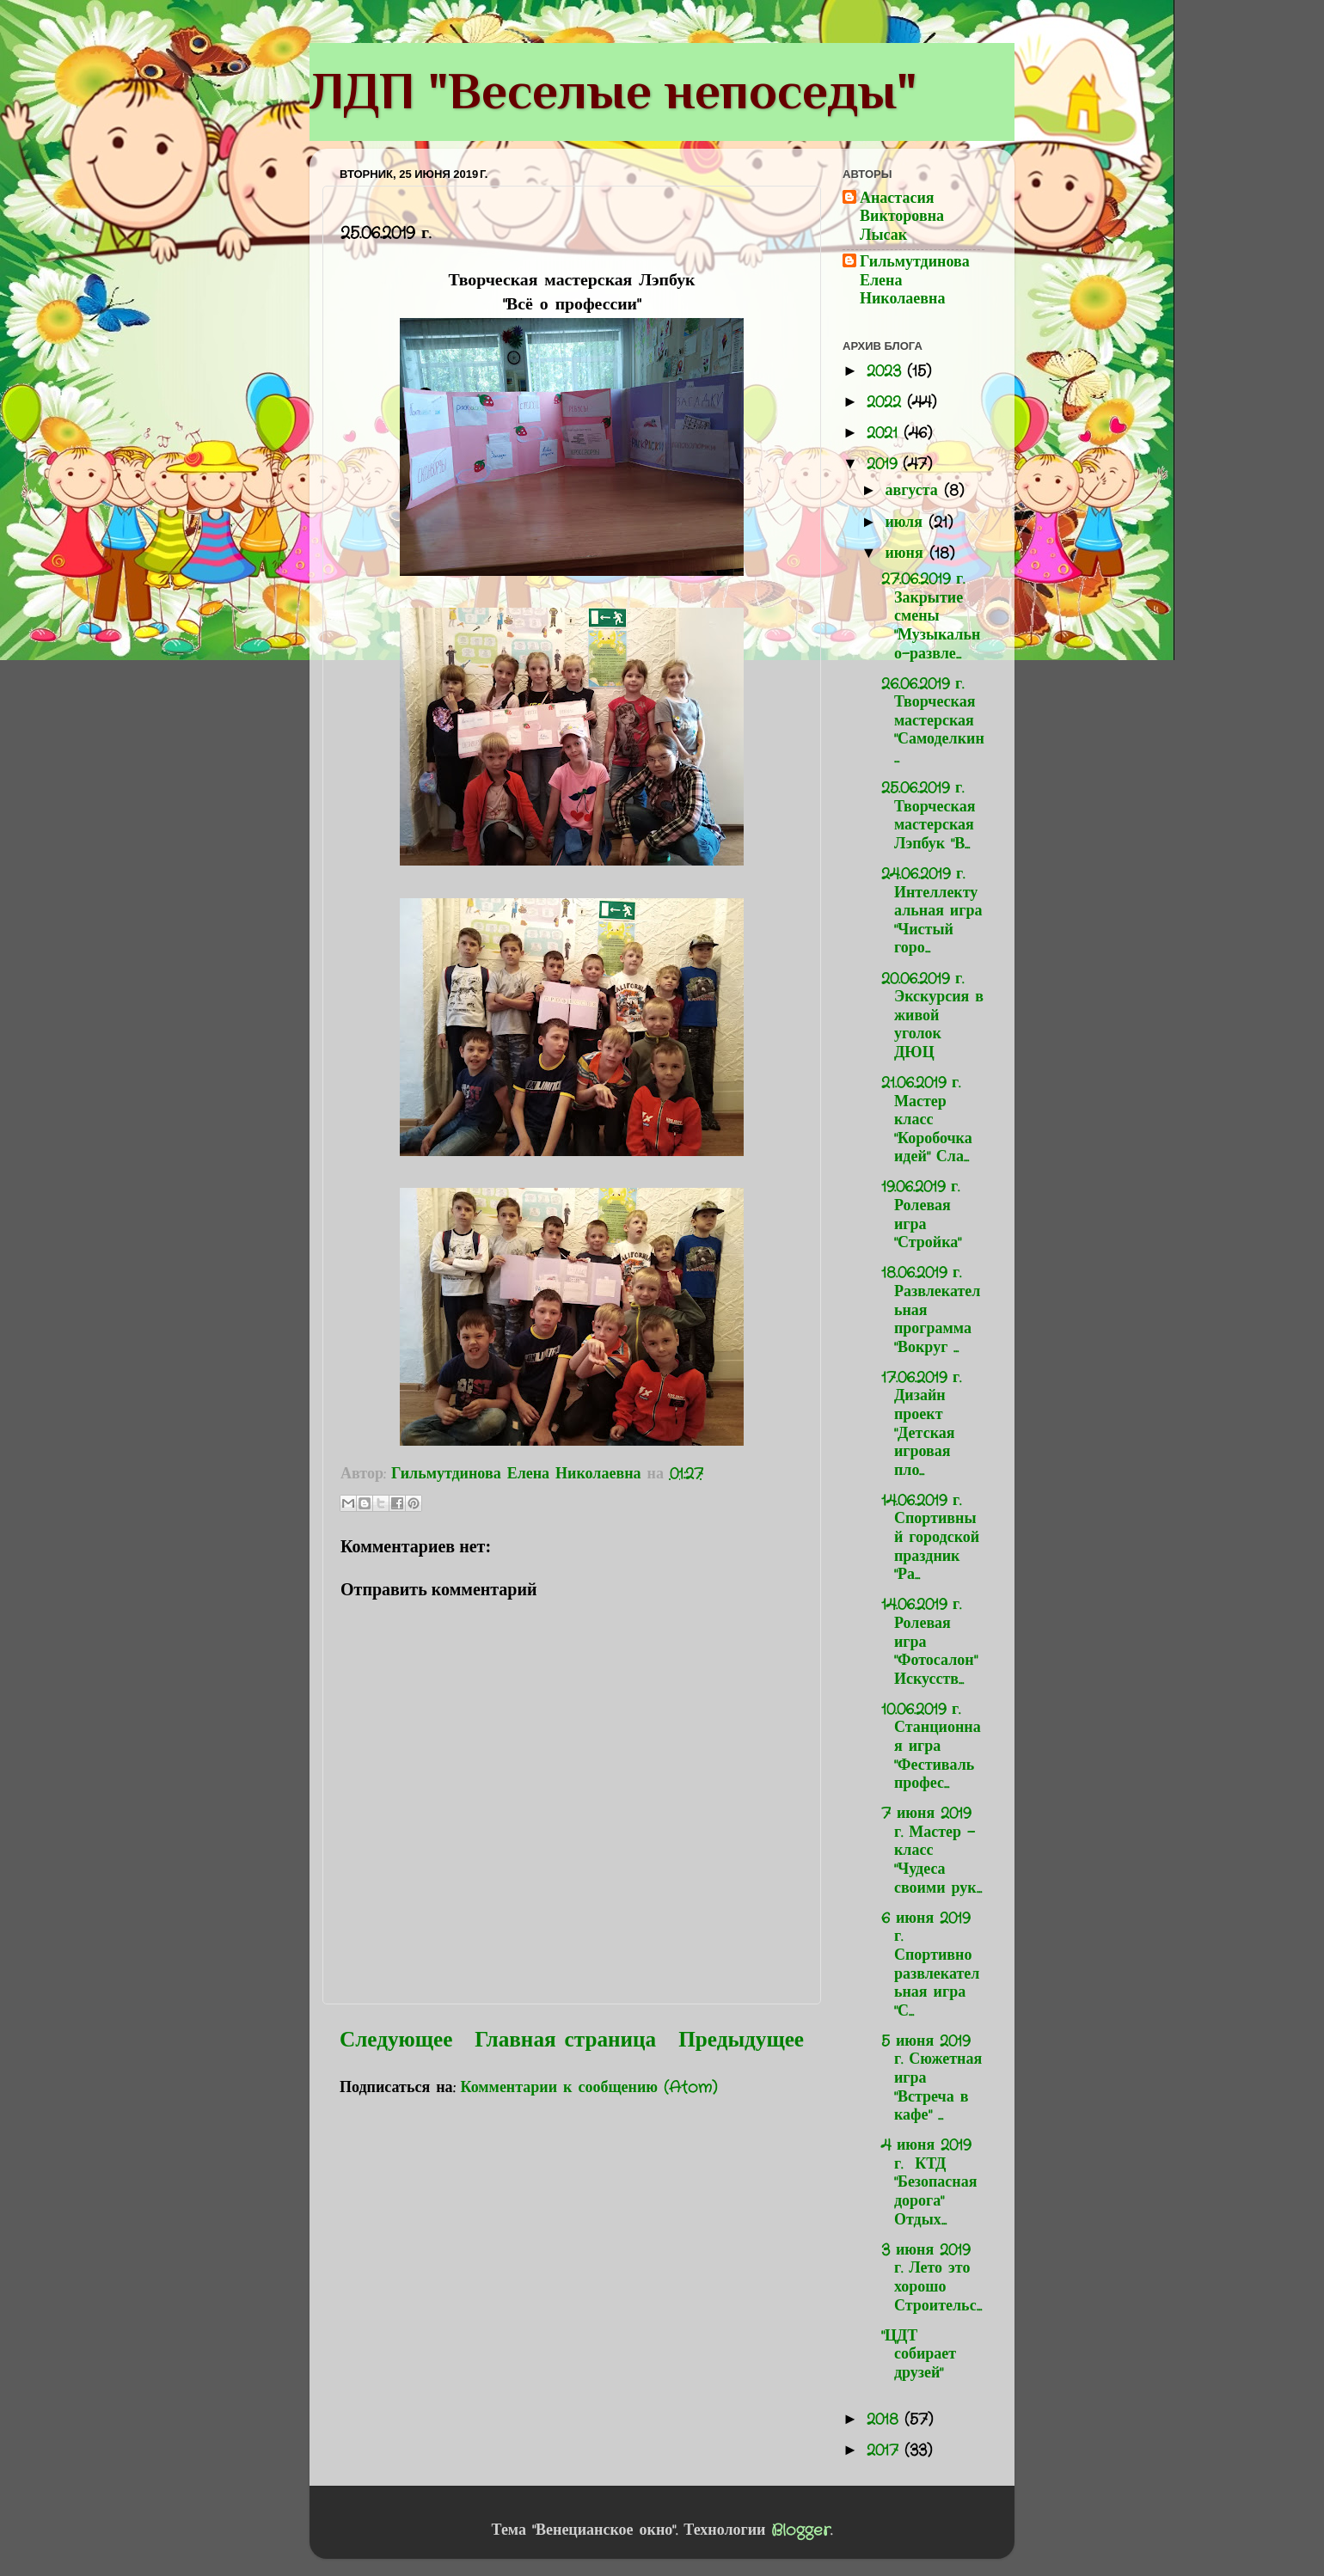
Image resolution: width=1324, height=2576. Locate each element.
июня (907, 553)
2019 (885, 464)
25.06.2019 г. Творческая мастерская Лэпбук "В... (928, 816)
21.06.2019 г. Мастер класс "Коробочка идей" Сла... (926, 1120)
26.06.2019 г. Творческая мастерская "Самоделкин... (932, 721)
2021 (885, 433)
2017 (885, 2450)
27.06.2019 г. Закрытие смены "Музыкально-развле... (930, 616)
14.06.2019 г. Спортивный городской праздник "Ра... (930, 1538)
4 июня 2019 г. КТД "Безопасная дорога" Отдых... (929, 2182)
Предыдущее (741, 2040)
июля (907, 522)
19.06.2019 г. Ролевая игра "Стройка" (921, 1215)
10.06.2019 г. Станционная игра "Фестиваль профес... (931, 1746)
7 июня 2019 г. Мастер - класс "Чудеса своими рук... (931, 1850)
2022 (887, 402)
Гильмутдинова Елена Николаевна (915, 281)
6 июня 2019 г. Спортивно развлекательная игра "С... (930, 1964)
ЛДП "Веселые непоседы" (613, 90)
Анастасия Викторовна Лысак (902, 218)
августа (914, 491)
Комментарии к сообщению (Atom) (589, 2088)
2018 (885, 2419)
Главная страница (565, 2040)
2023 (887, 371)
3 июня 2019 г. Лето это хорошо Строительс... (931, 2278)
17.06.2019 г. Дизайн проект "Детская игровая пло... (921, 1424)
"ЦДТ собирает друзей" (918, 2354)
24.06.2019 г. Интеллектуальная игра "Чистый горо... (931, 911)
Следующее (396, 2040)
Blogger (801, 2530)
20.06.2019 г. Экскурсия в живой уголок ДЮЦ (932, 1016)
